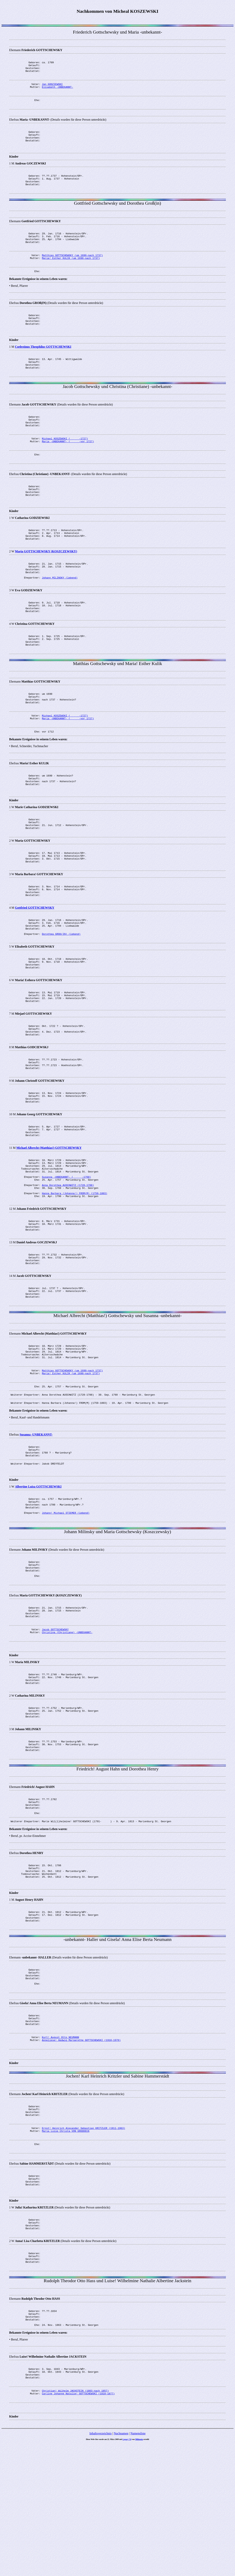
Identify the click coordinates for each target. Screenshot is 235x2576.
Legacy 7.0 (127, 2572)
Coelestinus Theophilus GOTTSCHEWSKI (43, 361)
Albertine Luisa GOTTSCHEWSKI (38, 1571)
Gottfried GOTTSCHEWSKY (34, 954)
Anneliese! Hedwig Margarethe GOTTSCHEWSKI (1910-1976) (81, 2155)
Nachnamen (121, 2566)
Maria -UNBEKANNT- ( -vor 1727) (68, 462)
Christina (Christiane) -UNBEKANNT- (67, 1726)
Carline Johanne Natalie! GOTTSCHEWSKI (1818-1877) (78, 2526)
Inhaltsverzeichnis (100, 2566)
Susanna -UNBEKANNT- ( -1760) (66, 1243)
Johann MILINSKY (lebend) (60, 606)
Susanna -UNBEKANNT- (36, 1516)
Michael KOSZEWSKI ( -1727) (65, 458)
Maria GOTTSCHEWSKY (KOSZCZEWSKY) (46, 577)
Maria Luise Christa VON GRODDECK (66, 2249)
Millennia (139, 2572)
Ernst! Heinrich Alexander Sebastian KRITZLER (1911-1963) (83, 2246)
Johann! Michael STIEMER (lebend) (66, 1600)
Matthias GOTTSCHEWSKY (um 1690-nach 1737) (72, 266)
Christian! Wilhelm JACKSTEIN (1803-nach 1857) (75, 2522)
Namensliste (138, 2566)
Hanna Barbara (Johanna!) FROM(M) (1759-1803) (74, 1262)
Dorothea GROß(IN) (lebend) (61, 983)
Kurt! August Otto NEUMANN (60, 2152)
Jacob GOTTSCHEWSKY (55, 1722)
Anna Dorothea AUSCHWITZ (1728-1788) (68, 1252)
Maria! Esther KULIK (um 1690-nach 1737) (71, 270)
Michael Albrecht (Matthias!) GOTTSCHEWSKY (49, 1210)
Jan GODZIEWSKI (52, 87)
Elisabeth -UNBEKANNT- (57, 90)
